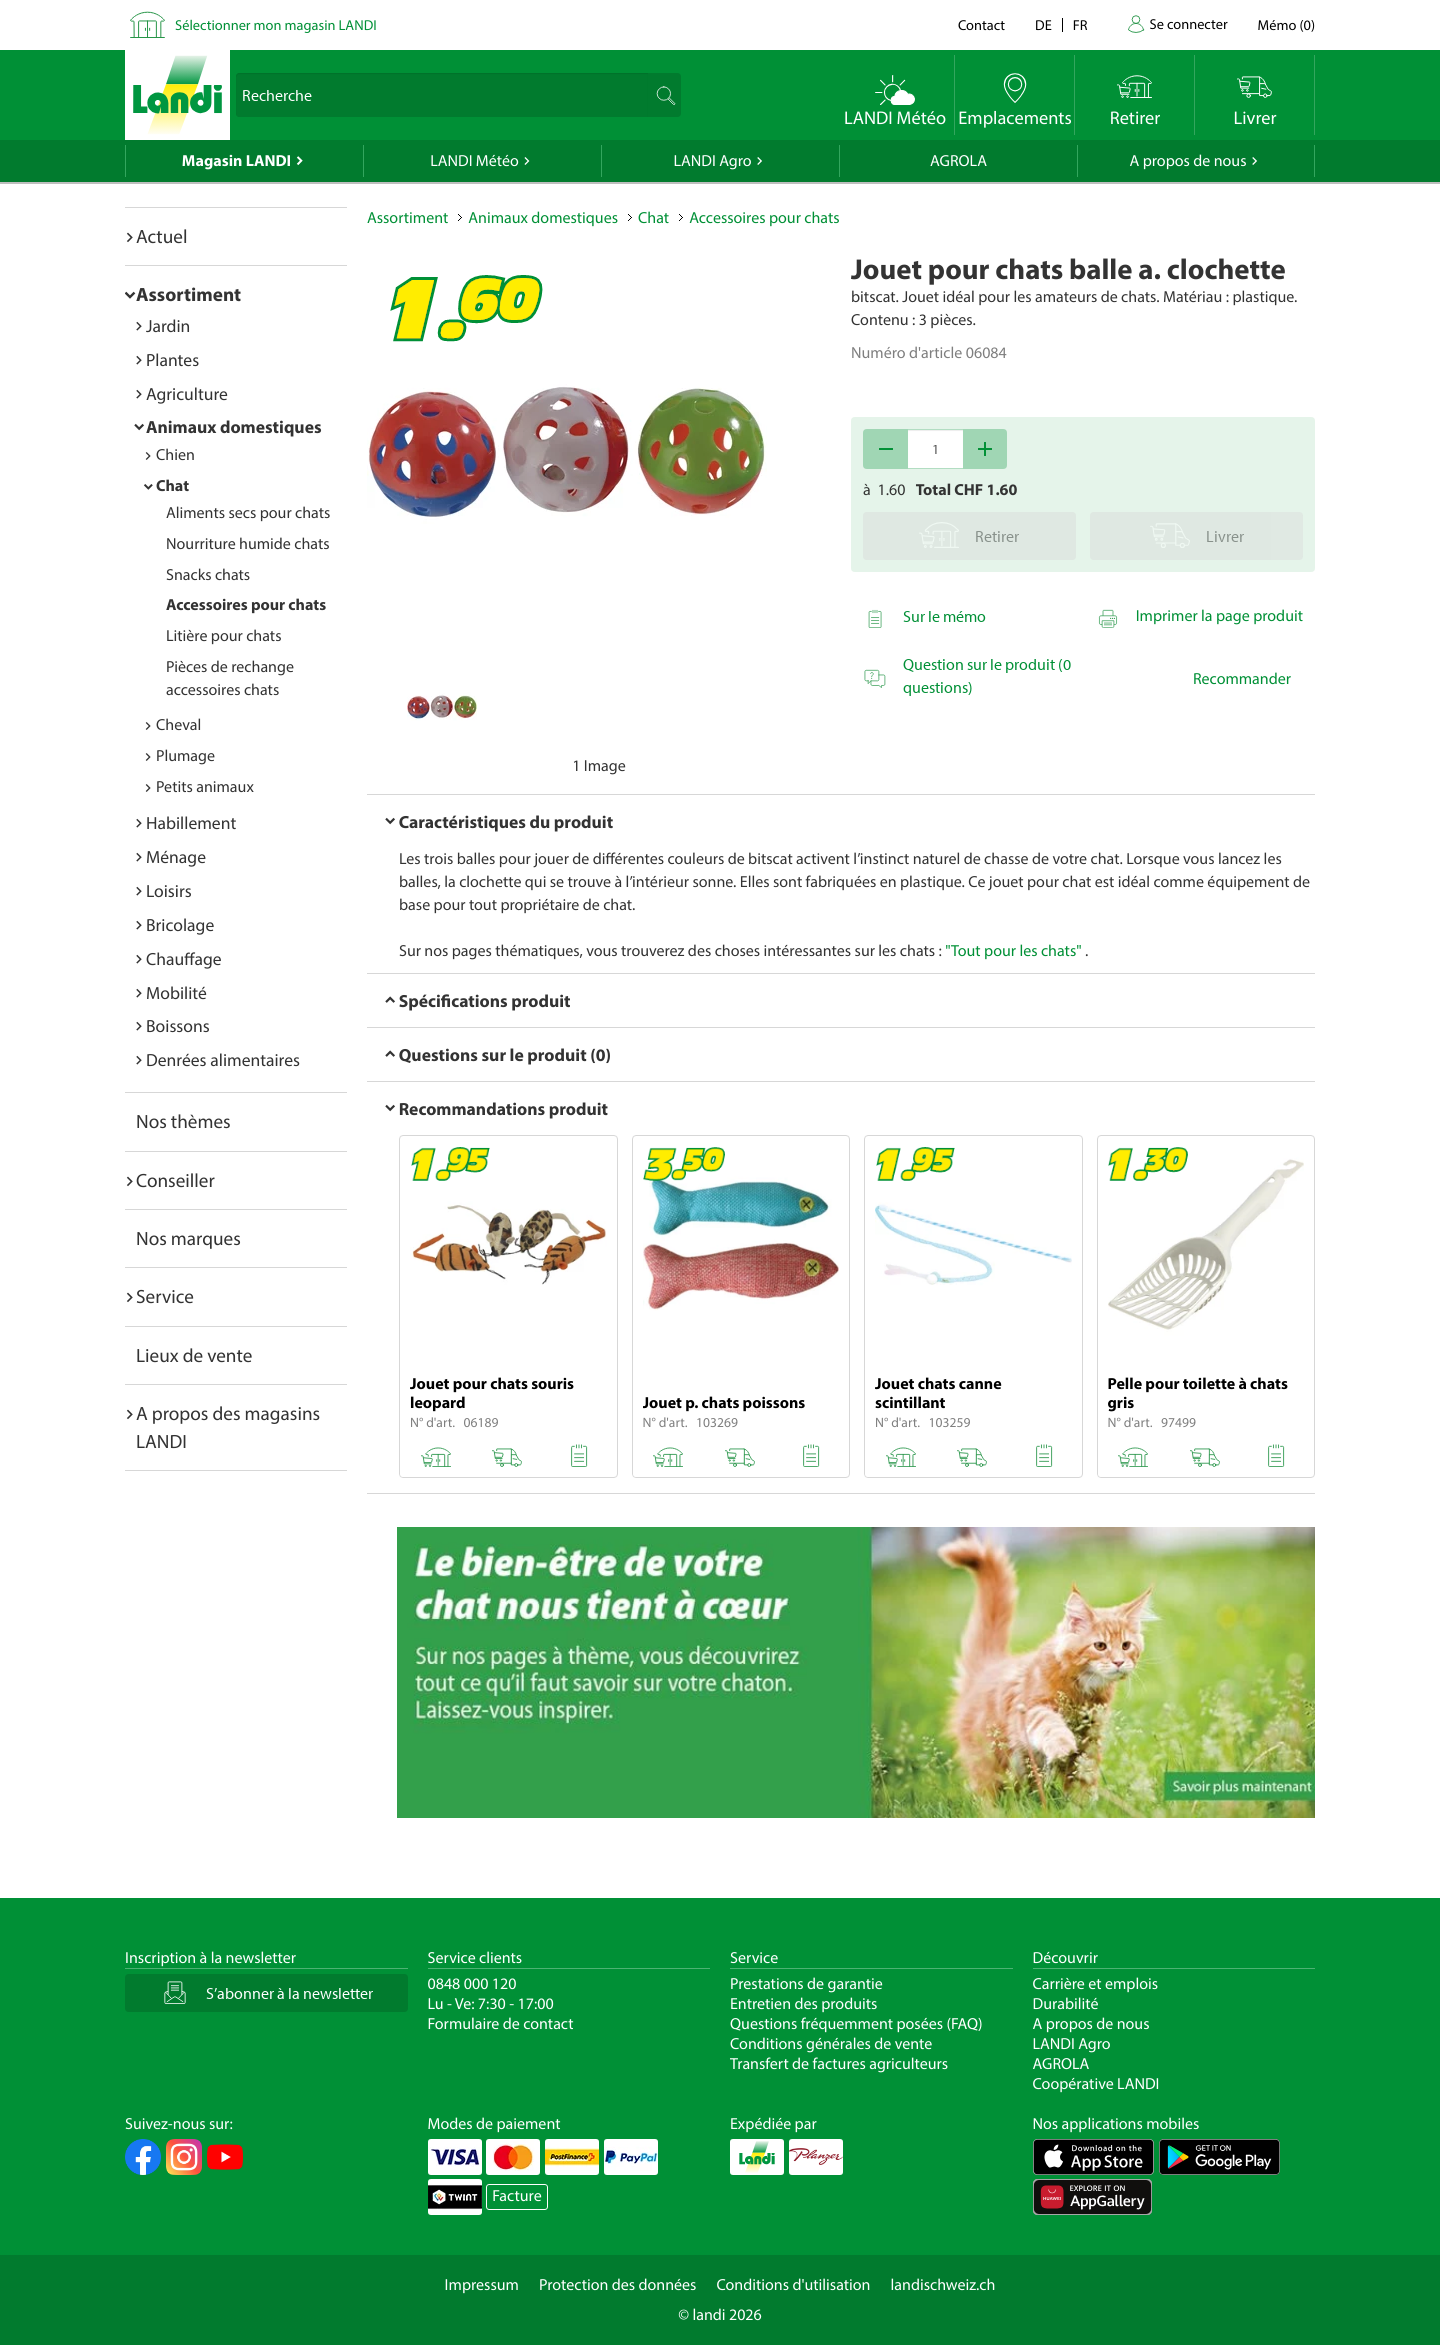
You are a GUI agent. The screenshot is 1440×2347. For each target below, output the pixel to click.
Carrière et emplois (1096, 1984)
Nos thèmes (183, 1121)
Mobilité (176, 992)
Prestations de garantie (806, 1984)
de (1043, 24)
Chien (175, 455)
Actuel (161, 236)
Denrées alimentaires (223, 1059)
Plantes (172, 359)
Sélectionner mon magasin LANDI (276, 24)
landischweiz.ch (943, 2285)
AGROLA (958, 161)
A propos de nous (1187, 161)
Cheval (178, 725)
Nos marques (188, 1238)
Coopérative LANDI (1096, 2084)
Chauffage (184, 958)
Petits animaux (205, 787)
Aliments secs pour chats (248, 513)
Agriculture (187, 393)
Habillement (191, 822)
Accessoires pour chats (246, 605)
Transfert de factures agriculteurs (839, 2064)
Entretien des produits (803, 2004)
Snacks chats (208, 575)
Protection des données (618, 2285)
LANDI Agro (712, 161)
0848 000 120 (472, 1984)
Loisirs (169, 890)
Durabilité (1066, 2004)
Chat (172, 486)
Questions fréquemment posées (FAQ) (856, 2024)
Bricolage (180, 924)
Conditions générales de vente (831, 2044)
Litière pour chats (224, 636)
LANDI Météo (474, 161)
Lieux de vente (194, 1355)
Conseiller (175, 1180)
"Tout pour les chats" (1013, 951)
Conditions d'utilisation (793, 2285)
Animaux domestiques (234, 426)
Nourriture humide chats (248, 544)
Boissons (178, 1025)
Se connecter (1188, 23)
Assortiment (188, 294)
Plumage (185, 756)
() (1286, 24)
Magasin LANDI (236, 161)
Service (165, 1296)
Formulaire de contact (501, 2024)
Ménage (176, 856)
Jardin (168, 325)
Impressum (482, 2285)
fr (1080, 24)
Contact (981, 24)
